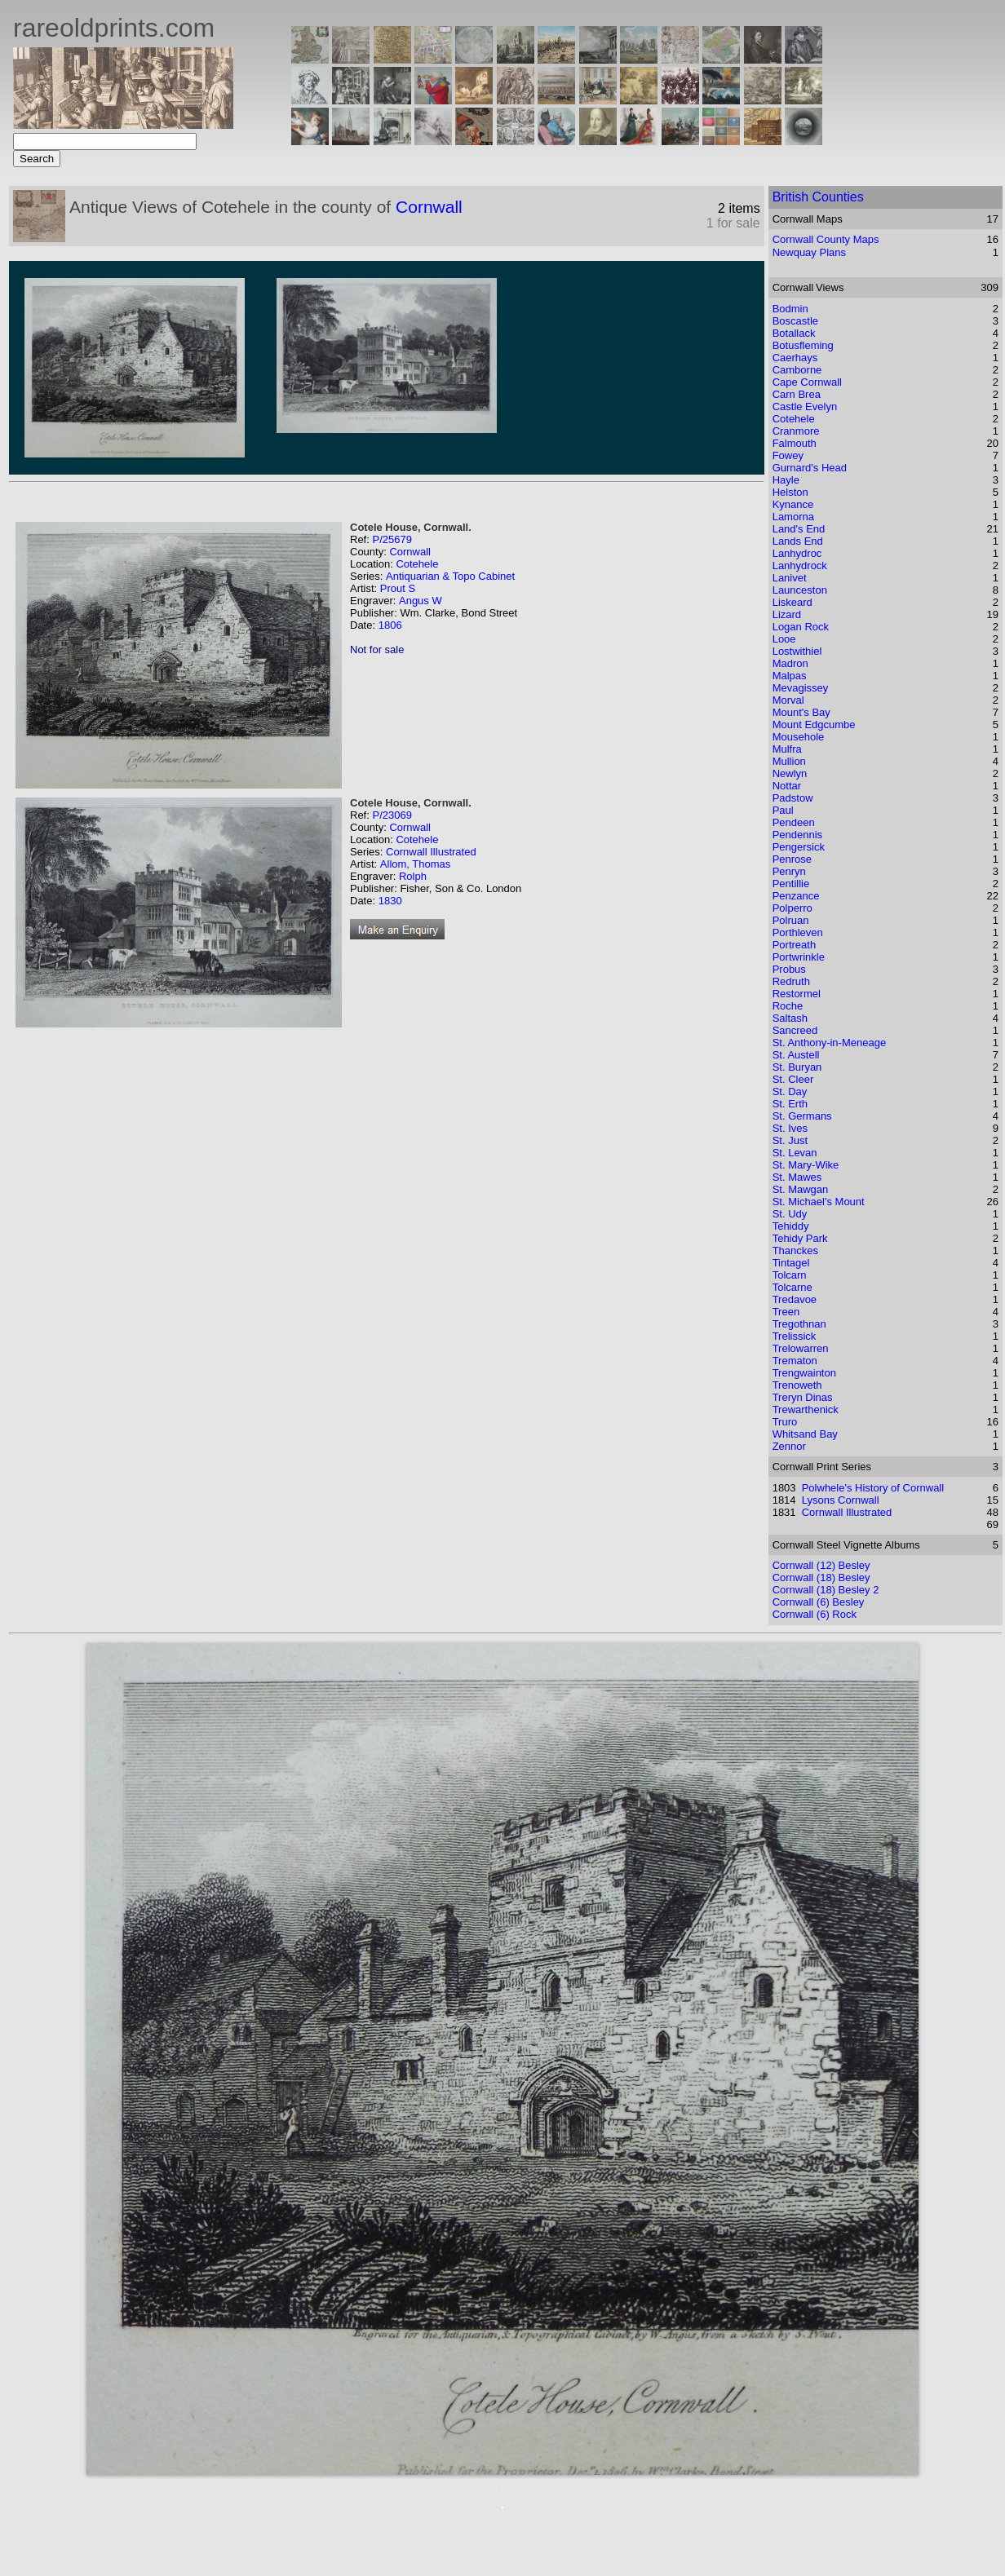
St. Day (790, 1091)
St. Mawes (797, 1177)
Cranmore (796, 431)
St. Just (790, 1140)
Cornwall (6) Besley (819, 1602)
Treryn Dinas (803, 1397)
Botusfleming (803, 345)
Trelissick (795, 1336)
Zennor (789, 1446)
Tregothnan (799, 1324)
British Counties (818, 197)
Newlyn (790, 773)
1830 (390, 901)
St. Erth (790, 1104)
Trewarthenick (806, 1409)
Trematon (795, 1360)
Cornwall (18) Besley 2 (826, 1590)
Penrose (792, 859)
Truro (785, 1422)
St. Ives (790, 1128)
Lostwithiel (797, 651)
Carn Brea (797, 394)
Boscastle (795, 321)
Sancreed (795, 1030)
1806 (390, 625)
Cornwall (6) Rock (815, 1614)
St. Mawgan (801, 1189)
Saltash (790, 1018)
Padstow (793, 798)
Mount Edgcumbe (814, 724)
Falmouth (795, 443)
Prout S (397, 588)
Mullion (789, 761)
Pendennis (797, 834)
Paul (783, 810)
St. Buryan (797, 1067)
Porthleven (798, 932)
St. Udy (790, 1214)
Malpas (790, 675)
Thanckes (795, 1250)
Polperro (792, 908)
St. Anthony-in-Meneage (829, 1042)
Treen (786, 1312)
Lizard (787, 614)
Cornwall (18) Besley (821, 1577)
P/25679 (391, 539)
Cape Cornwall (807, 382)
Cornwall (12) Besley (821, 1565)
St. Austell (796, 1055)
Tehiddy (791, 1226)
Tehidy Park (800, 1238)
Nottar (787, 786)
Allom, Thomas (415, 864)
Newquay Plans (809, 252)
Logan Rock (801, 627)
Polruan (791, 920)
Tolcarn (790, 1275)
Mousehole (799, 737)
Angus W (420, 600)
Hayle (786, 480)
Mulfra (787, 749)
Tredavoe (795, 1299)
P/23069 (391, 815)
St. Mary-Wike (806, 1165)
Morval (788, 700)
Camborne (797, 370)
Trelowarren (801, 1348)
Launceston (800, 590)
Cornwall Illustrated (431, 852)
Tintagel (791, 1263)
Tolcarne (792, 1287)
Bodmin (790, 309)
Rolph (413, 876)
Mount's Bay (801, 712)
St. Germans (802, 1116)
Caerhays (795, 357)
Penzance (796, 896)
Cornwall (429, 206)
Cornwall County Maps (826, 239)
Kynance (793, 504)
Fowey (788, 455)
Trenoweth (797, 1385)
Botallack (794, 333)
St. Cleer (793, 1079)
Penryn (789, 871)
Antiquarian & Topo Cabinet (450, 576)
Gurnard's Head (810, 468)
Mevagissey (801, 688)
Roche (788, 1006)
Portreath (794, 945)
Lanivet (790, 578)
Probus (789, 969)
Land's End (799, 529)
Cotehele (417, 564)
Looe (784, 639)
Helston (790, 492)
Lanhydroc (797, 553)
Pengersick (799, 847)
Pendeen (794, 822)
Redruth (791, 981)
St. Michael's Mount (819, 1201)
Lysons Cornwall (840, 1500)
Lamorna (793, 516)
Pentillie (791, 883)
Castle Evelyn (805, 406)
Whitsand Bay (805, 1434)
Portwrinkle (799, 957)
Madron (790, 663)
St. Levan (795, 1153)
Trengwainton (804, 1373)
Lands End (798, 541)
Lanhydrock (800, 565)
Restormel (797, 994)
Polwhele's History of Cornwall (873, 1488)
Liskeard (792, 602)
